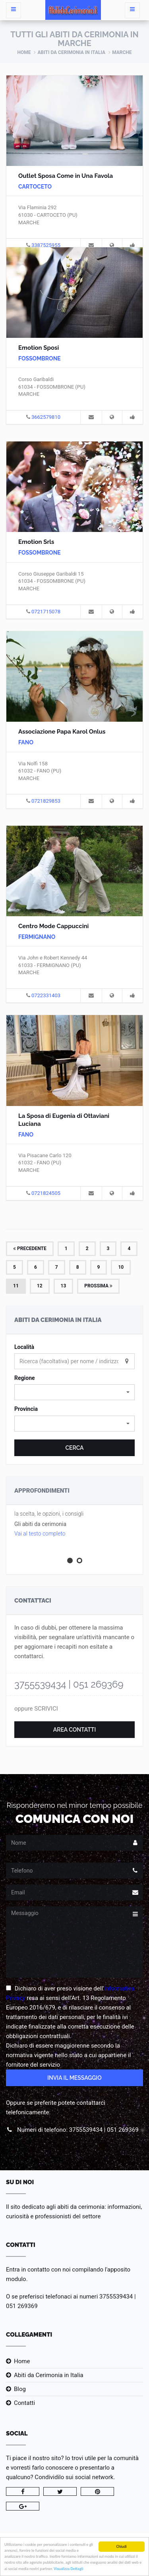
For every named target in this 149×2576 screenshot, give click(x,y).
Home (24, 52)
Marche (122, 52)
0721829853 (45, 801)
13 (63, 1286)
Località (24, 1347)
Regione (24, 1378)
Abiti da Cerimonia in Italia (71, 52)
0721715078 (45, 612)
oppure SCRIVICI (36, 1708)
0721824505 (45, 1193)
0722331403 (45, 995)
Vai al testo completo (40, 1533)
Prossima (98, 1286)
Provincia (26, 1409)
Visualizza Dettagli (68, 2570)
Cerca (74, 1448)
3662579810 (45, 417)
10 (121, 1267)
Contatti (24, 2402)
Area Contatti (74, 1729)
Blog (20, 2389)
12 (40, 1286)
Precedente (29, 1248)
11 (16, 1286)
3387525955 (45, 245)
